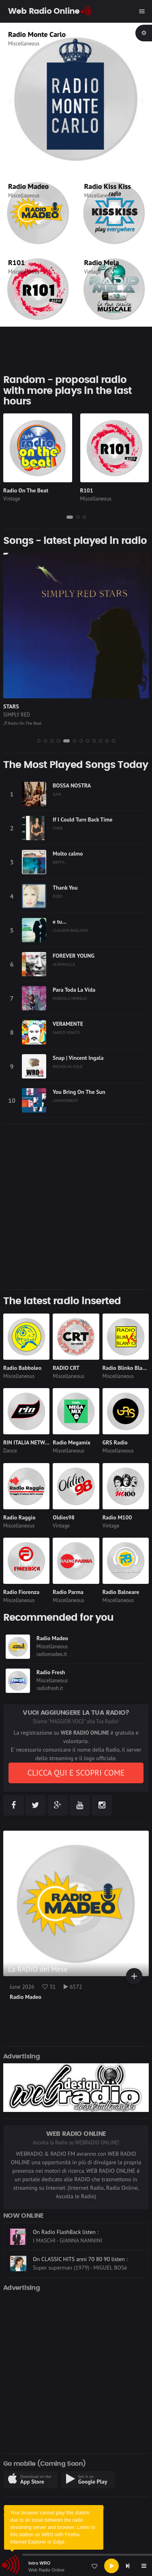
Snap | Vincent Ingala (78, 1057)
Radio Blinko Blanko (127, 1367)
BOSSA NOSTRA (72, 785)
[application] (76, 2566)
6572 (73, 1986)
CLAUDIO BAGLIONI (70, 930)
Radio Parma (68, 1592)
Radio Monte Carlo (37, 34)
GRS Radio (115, 1442)
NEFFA (58, 862)
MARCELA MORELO (70, 998)
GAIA (57, 794)
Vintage (92, 271)
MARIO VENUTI (66, 1032)
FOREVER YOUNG (73, 955)
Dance (10, 1450)
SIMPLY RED (16, 714)
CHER (58, 828)
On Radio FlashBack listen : (65, 2259)
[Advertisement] (76, 1207)
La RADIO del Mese (38, 1969)
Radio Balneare (121, 1592)
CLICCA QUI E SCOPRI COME (75, 1772)
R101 (16, 262)
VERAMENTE (68, 1023)
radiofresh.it (49, 1688)
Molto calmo (68, 853)
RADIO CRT (66, 1367)
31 (49, 1986)
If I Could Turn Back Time (82, 819)
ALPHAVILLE (64, 964)
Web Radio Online (46, 2569)
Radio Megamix (71, 1442)
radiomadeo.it (51, 1654)
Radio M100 (117, 1517)
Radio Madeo (28, 186)
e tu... (59, 921)
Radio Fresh (50, 1672)
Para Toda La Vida (74, 989)
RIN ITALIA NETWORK (29, 1442)
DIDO (57, 896)
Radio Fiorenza (21, 1592)
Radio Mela (101, 262)
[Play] (111, 2566)
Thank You (65, 887)
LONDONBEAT (65, 1100)
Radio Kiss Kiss (107, 186)
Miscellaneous (23, 43)
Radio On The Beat (25, 490)
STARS (11, 706)
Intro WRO (39, 2563)
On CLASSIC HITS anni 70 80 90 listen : (80, 2232)
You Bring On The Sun (79, 1091)
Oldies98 (64, 1517)
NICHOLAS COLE (68, 1066)
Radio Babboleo (22, 1367)
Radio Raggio (19, 1517)
